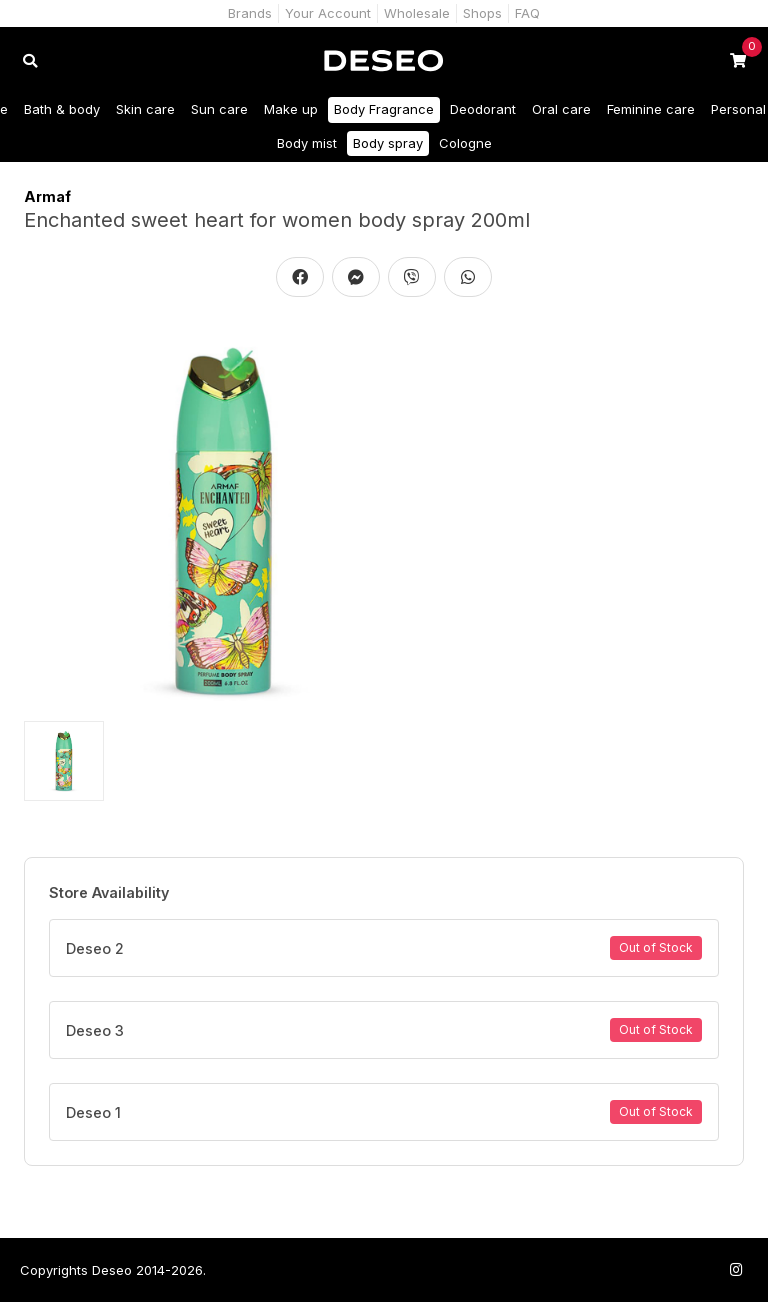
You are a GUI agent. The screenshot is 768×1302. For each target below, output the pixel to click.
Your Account (328, 13)
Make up (291, 109)
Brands (250, 13)
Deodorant (483, 109)
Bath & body (62, 109)
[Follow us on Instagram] (736, 1269)
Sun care (219, 109)
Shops (482, 13)
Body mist (307, 143)
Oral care (561, 109)
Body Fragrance (384, 109)
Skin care (145, 109)
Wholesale (417, 13)
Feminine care (651, 109)
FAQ (527, 13)
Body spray (388, 143)
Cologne (465, 143)
